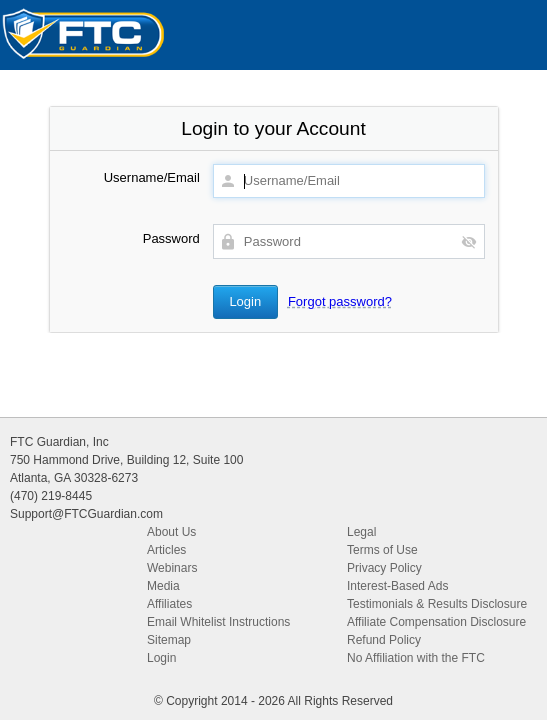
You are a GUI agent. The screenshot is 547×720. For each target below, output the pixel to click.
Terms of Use (382, 550)
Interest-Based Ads (397, 586)
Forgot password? (340, 301)
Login (161, 658)
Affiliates (169, 604)
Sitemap (169, 640)
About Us (171, 532)
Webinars (172, 568)
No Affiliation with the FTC (416, 658)
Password (171, 238)
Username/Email (152, 177)
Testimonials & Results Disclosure (437, 604)
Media (163, 586)
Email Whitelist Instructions (218, 622)
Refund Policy (384, 640)
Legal (361, 532)
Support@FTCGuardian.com (86, 514)
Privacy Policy (384, 568)
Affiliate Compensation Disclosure (436, 622)
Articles (166, 550)
